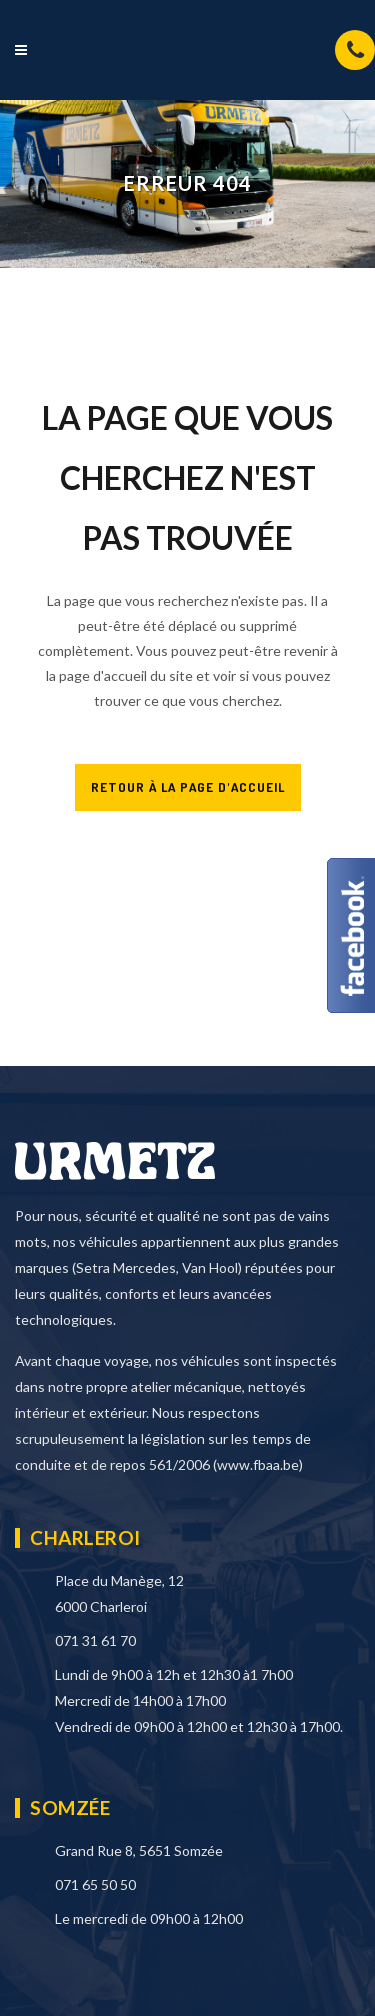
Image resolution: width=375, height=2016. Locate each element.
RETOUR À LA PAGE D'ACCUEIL (188, 787)
